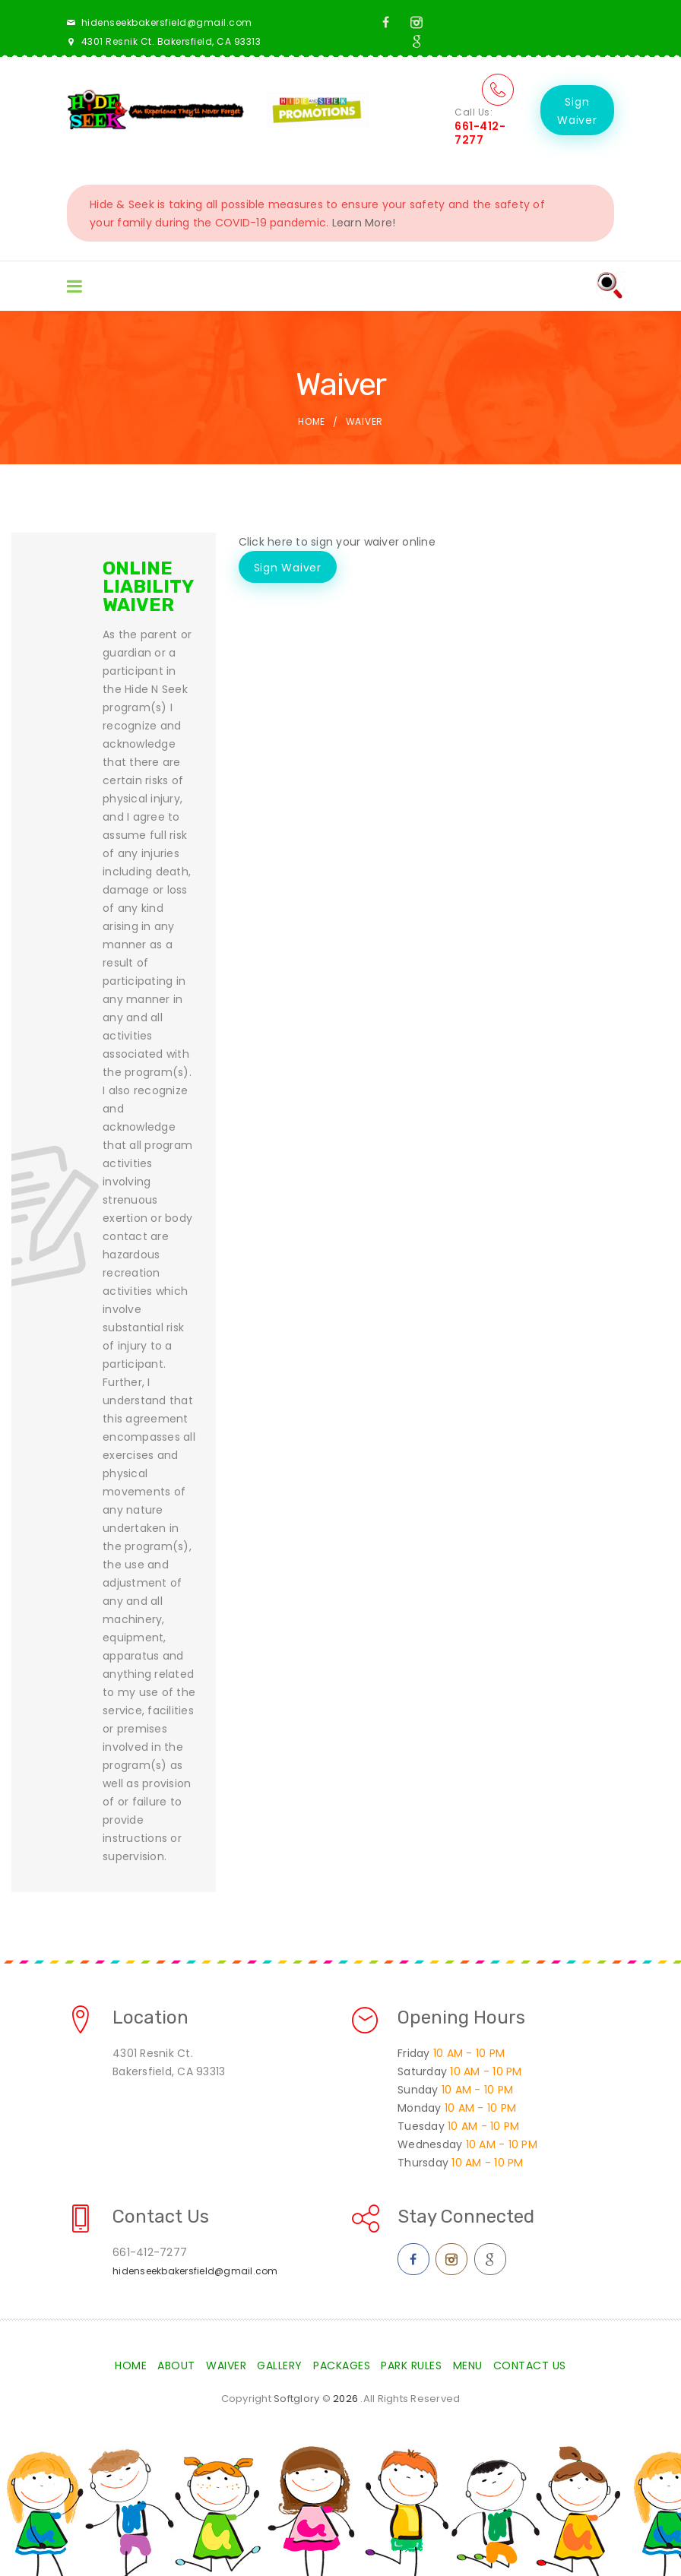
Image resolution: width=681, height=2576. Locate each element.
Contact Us (529, 2365)
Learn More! (364, 222)
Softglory (296, 2398)
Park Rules (411, 2365)
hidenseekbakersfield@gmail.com (166, 22)
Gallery (279, 2365)
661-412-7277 (480, 133)
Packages (341, 2365)
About (176, 2365)
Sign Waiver (577, 111)
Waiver (226, 2365)
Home (311, 421)
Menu (468, 2365)
